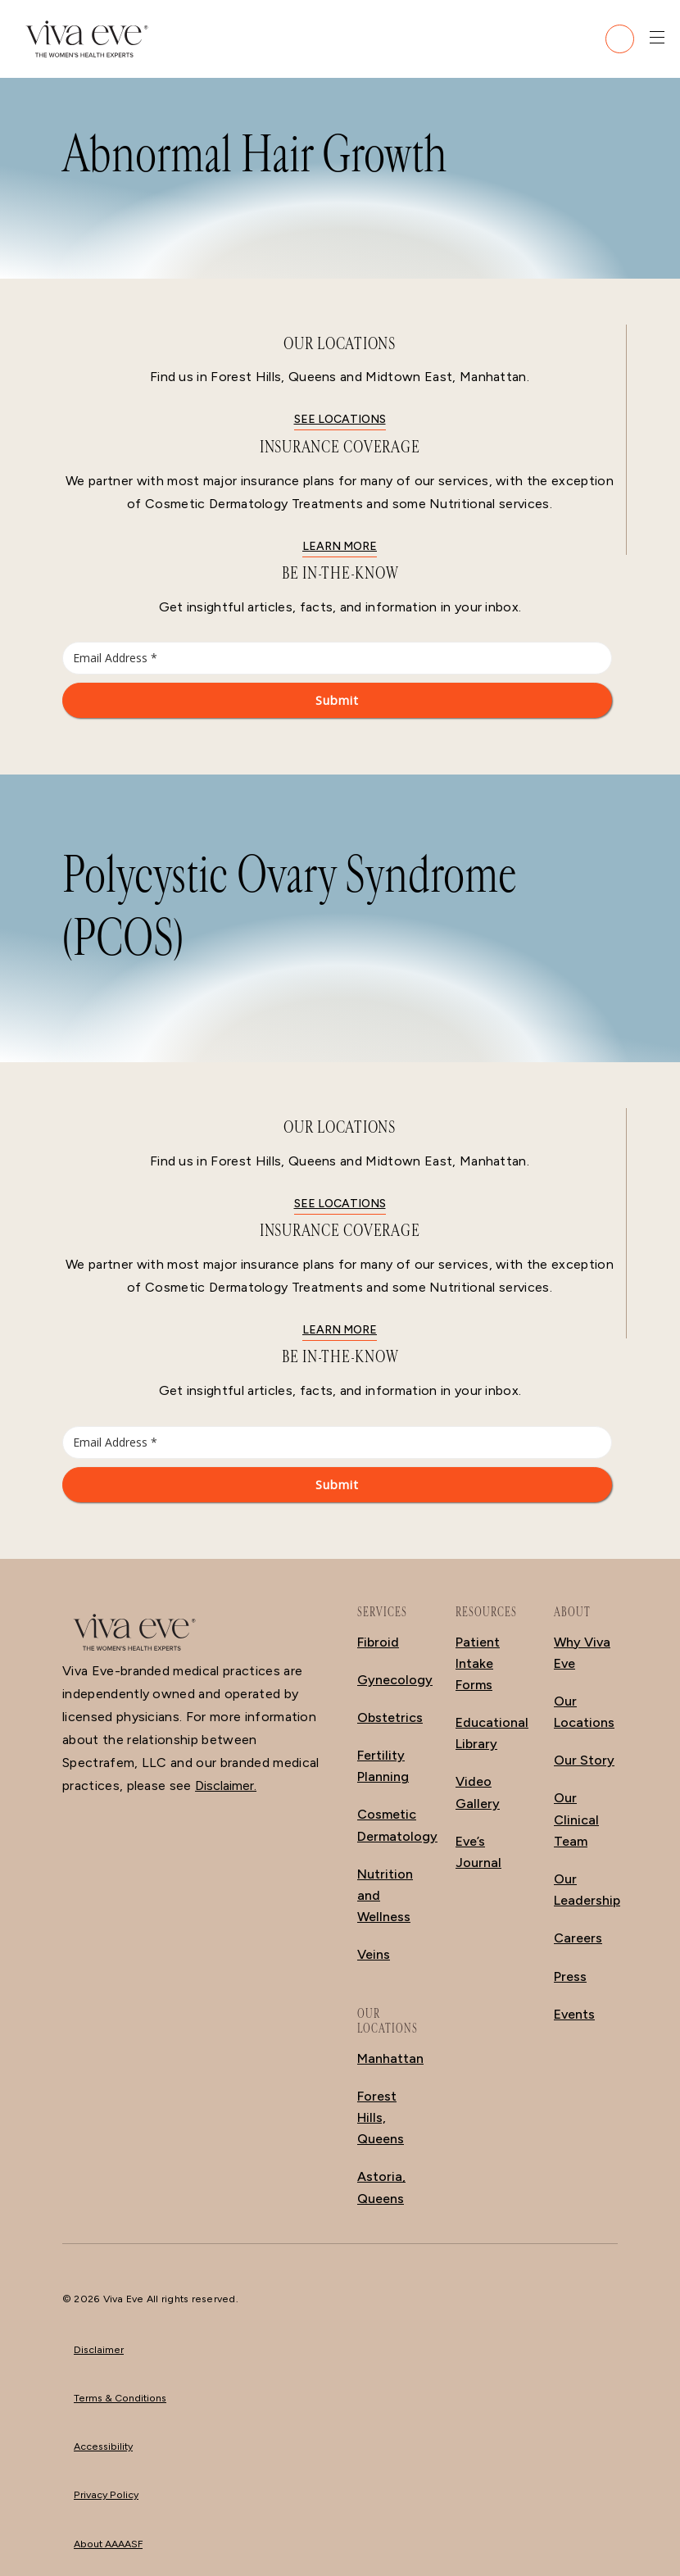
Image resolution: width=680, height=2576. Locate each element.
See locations (340, 419)
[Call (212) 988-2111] (619, 39)
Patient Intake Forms (478, 1663)
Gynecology (395, 1680)
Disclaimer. (225, 1785)
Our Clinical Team (576, 1819)
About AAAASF (108, 2543)
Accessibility (103, 2446)
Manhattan (390, 2058)
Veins (373, 1954)
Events (574, 2014)
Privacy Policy (106, 2494)
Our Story (584, 1760)
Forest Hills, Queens (380, 2117)
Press (570, 1976)
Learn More (339, 546)
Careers (578, 1938)
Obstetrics (390, 1717)
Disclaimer (99, 2349)
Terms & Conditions (120, 2398)
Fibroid (378, 1642)
